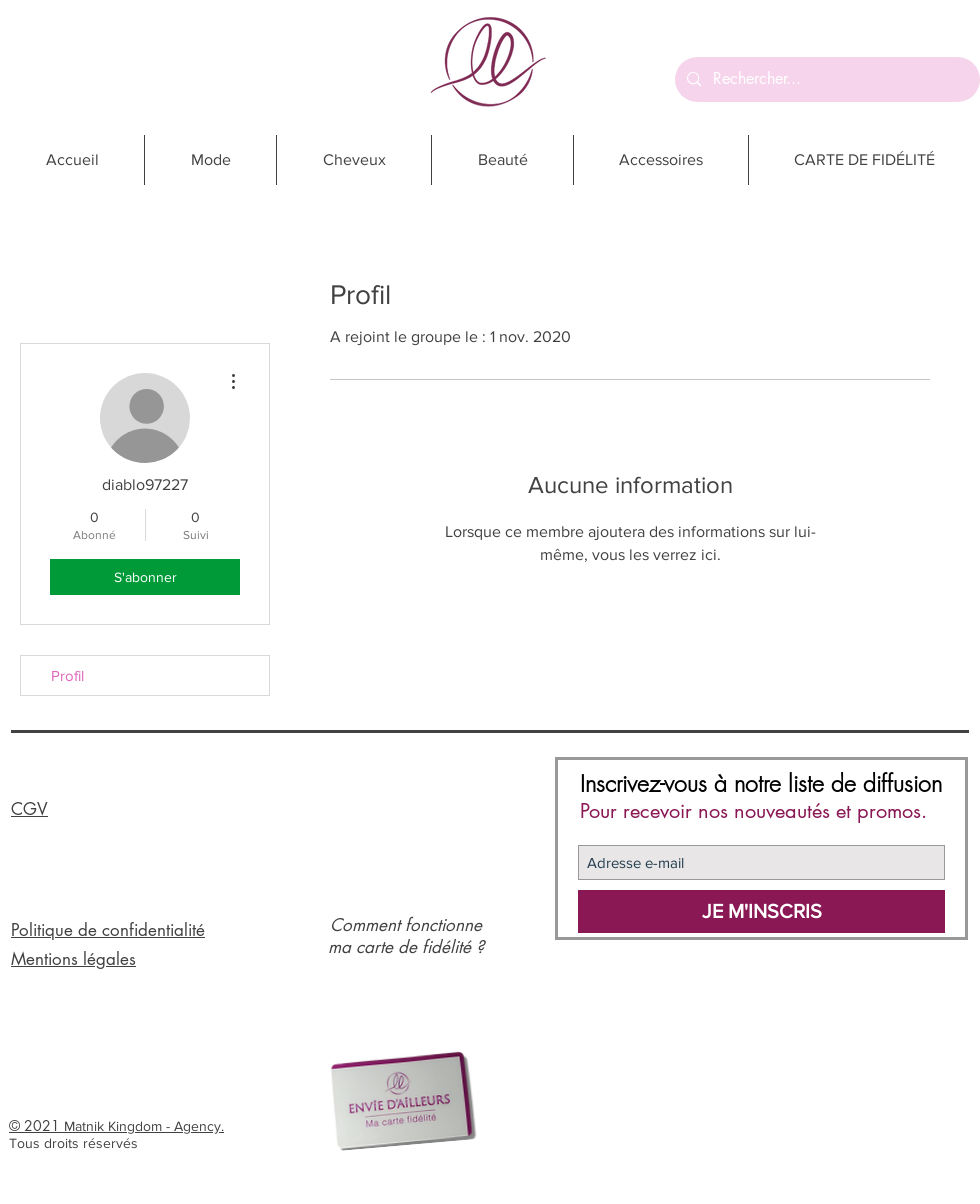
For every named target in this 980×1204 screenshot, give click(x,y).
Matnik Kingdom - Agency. (144, 1126)
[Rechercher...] (825, 79)
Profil (67, 675)
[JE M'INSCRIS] (761, 911)
